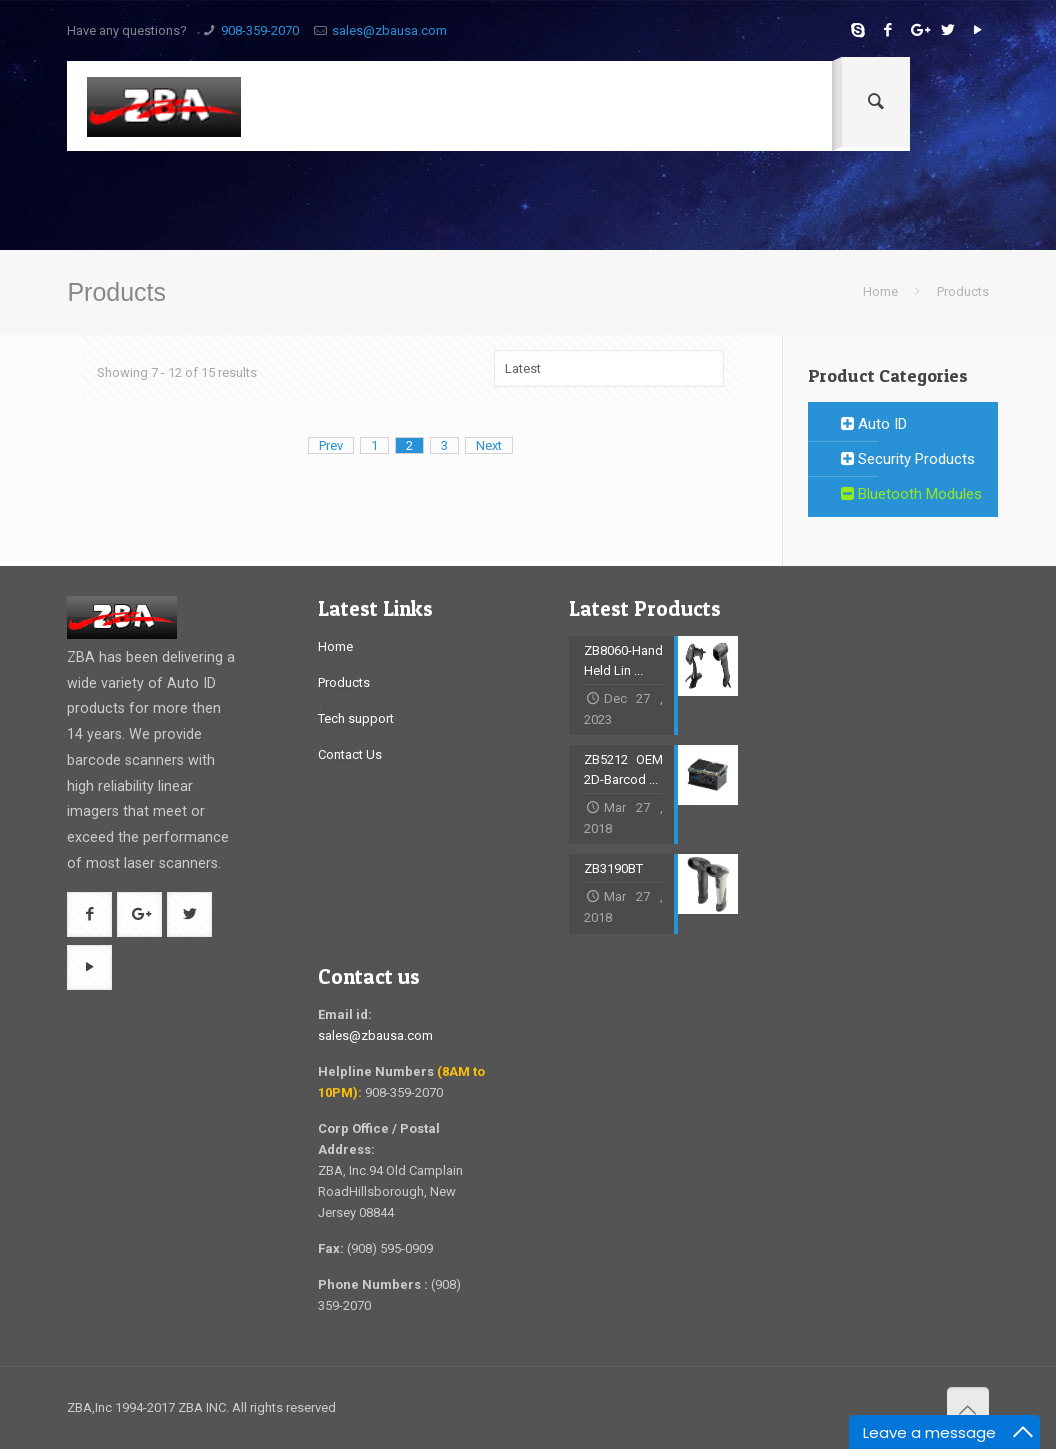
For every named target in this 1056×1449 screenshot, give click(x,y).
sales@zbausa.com (389, 30)
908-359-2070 (260, 30)
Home (880, 291)
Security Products (908, 459)
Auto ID (874, 424)
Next (489, 445)
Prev (331, 445)
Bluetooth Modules (911, 494)
